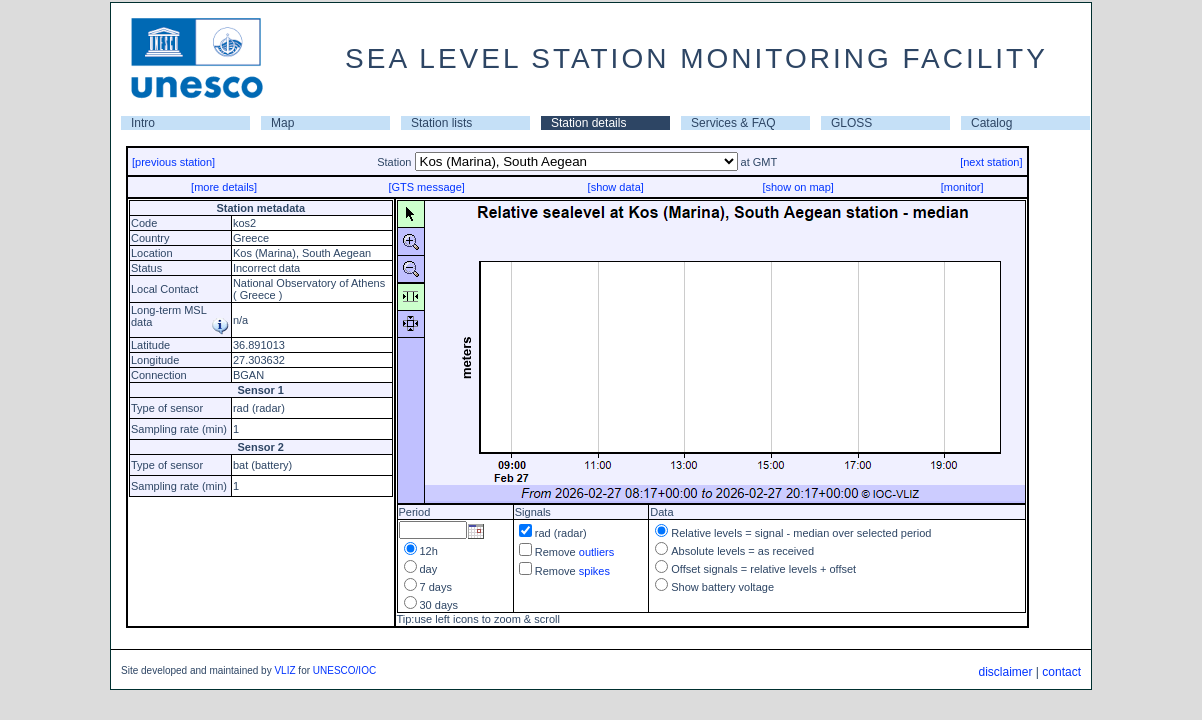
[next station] (991, 162)
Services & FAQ (733, 123)
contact (1061, 672)
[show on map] (798, 187)
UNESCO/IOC (344, 670)
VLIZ (284, 670)
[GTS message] (426, 187)
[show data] (616, 187)
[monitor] (962, 187)
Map (282, 123)
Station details (588, 123)
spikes (594, 571)
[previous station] (173, 162)
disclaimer (1005, 672)
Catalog (991, 123)
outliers (596, 552)
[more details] (224, 187)
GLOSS (851, 123)
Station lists (441, 123)
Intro (143, 123)
